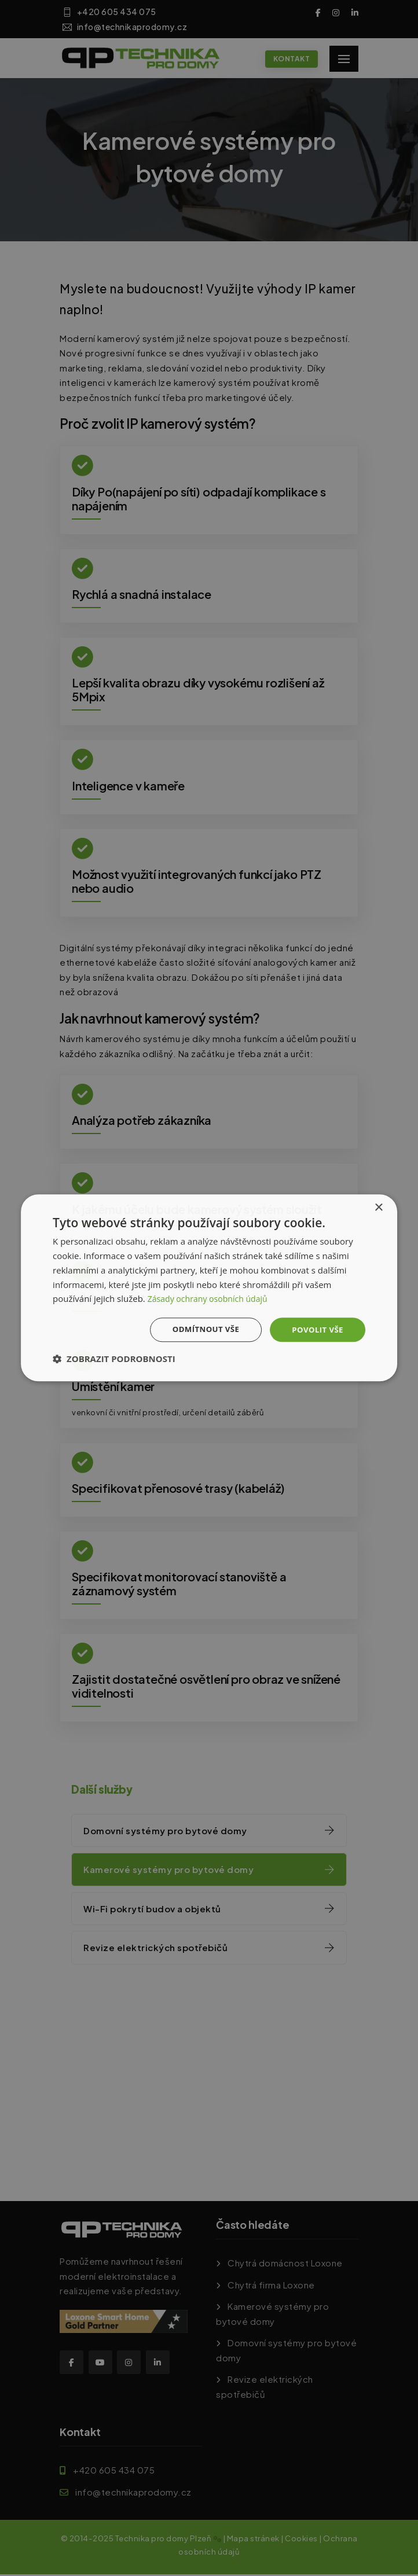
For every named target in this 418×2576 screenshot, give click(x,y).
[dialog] (209, 1288)
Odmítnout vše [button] (201, 1329)
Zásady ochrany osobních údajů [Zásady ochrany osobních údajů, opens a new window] (212, 1298)
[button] (114, 1360)
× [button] (378, 1207)
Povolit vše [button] (316, 1329)
